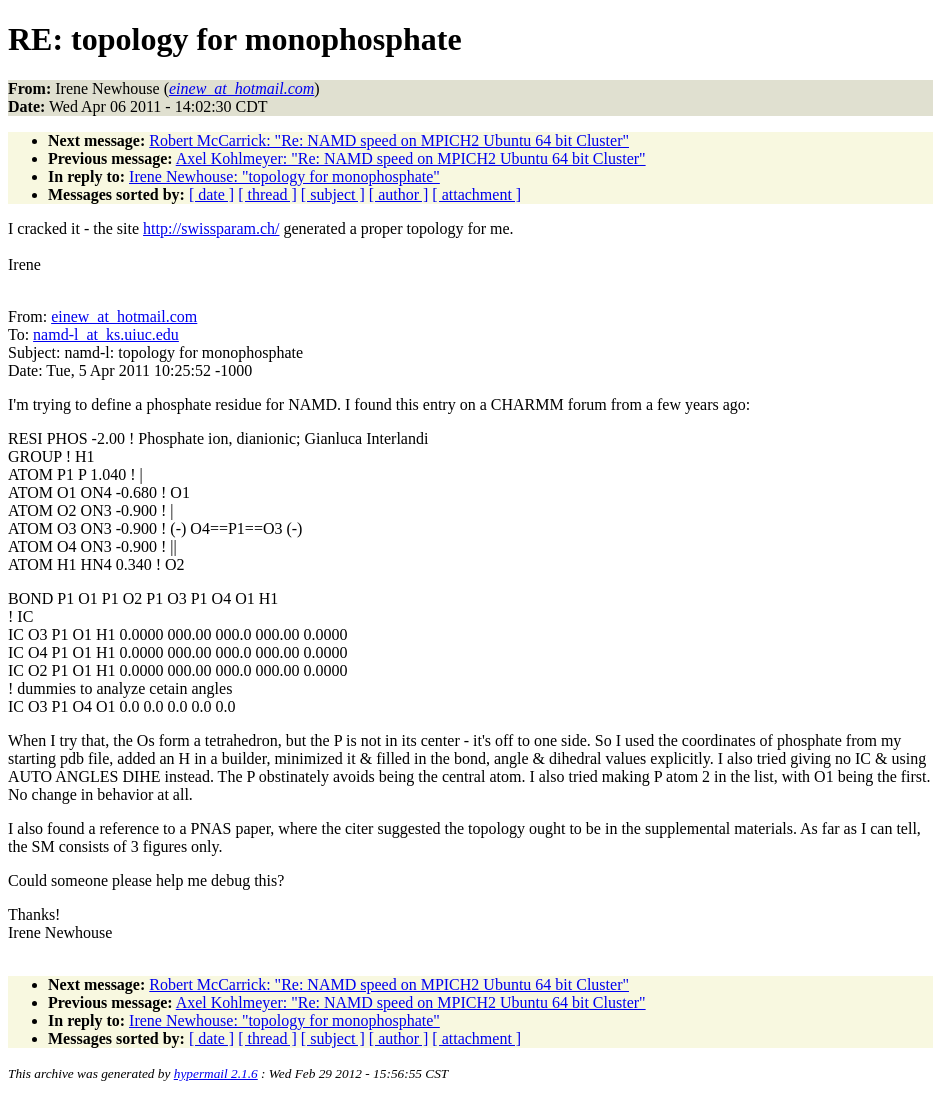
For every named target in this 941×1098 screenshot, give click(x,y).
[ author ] (399, 194)
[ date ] (211, 194)
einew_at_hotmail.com (124, 316)
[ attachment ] (476, 194)
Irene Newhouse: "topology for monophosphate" (284, 176)
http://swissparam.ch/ (211, 228)
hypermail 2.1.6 (216, 1073)
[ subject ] (333, 194)
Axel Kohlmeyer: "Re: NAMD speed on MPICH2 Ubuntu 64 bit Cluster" (411, 158)
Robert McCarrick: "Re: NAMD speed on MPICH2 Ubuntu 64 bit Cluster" (389, 140)
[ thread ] (267, 194)
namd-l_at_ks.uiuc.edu (106, 334)
